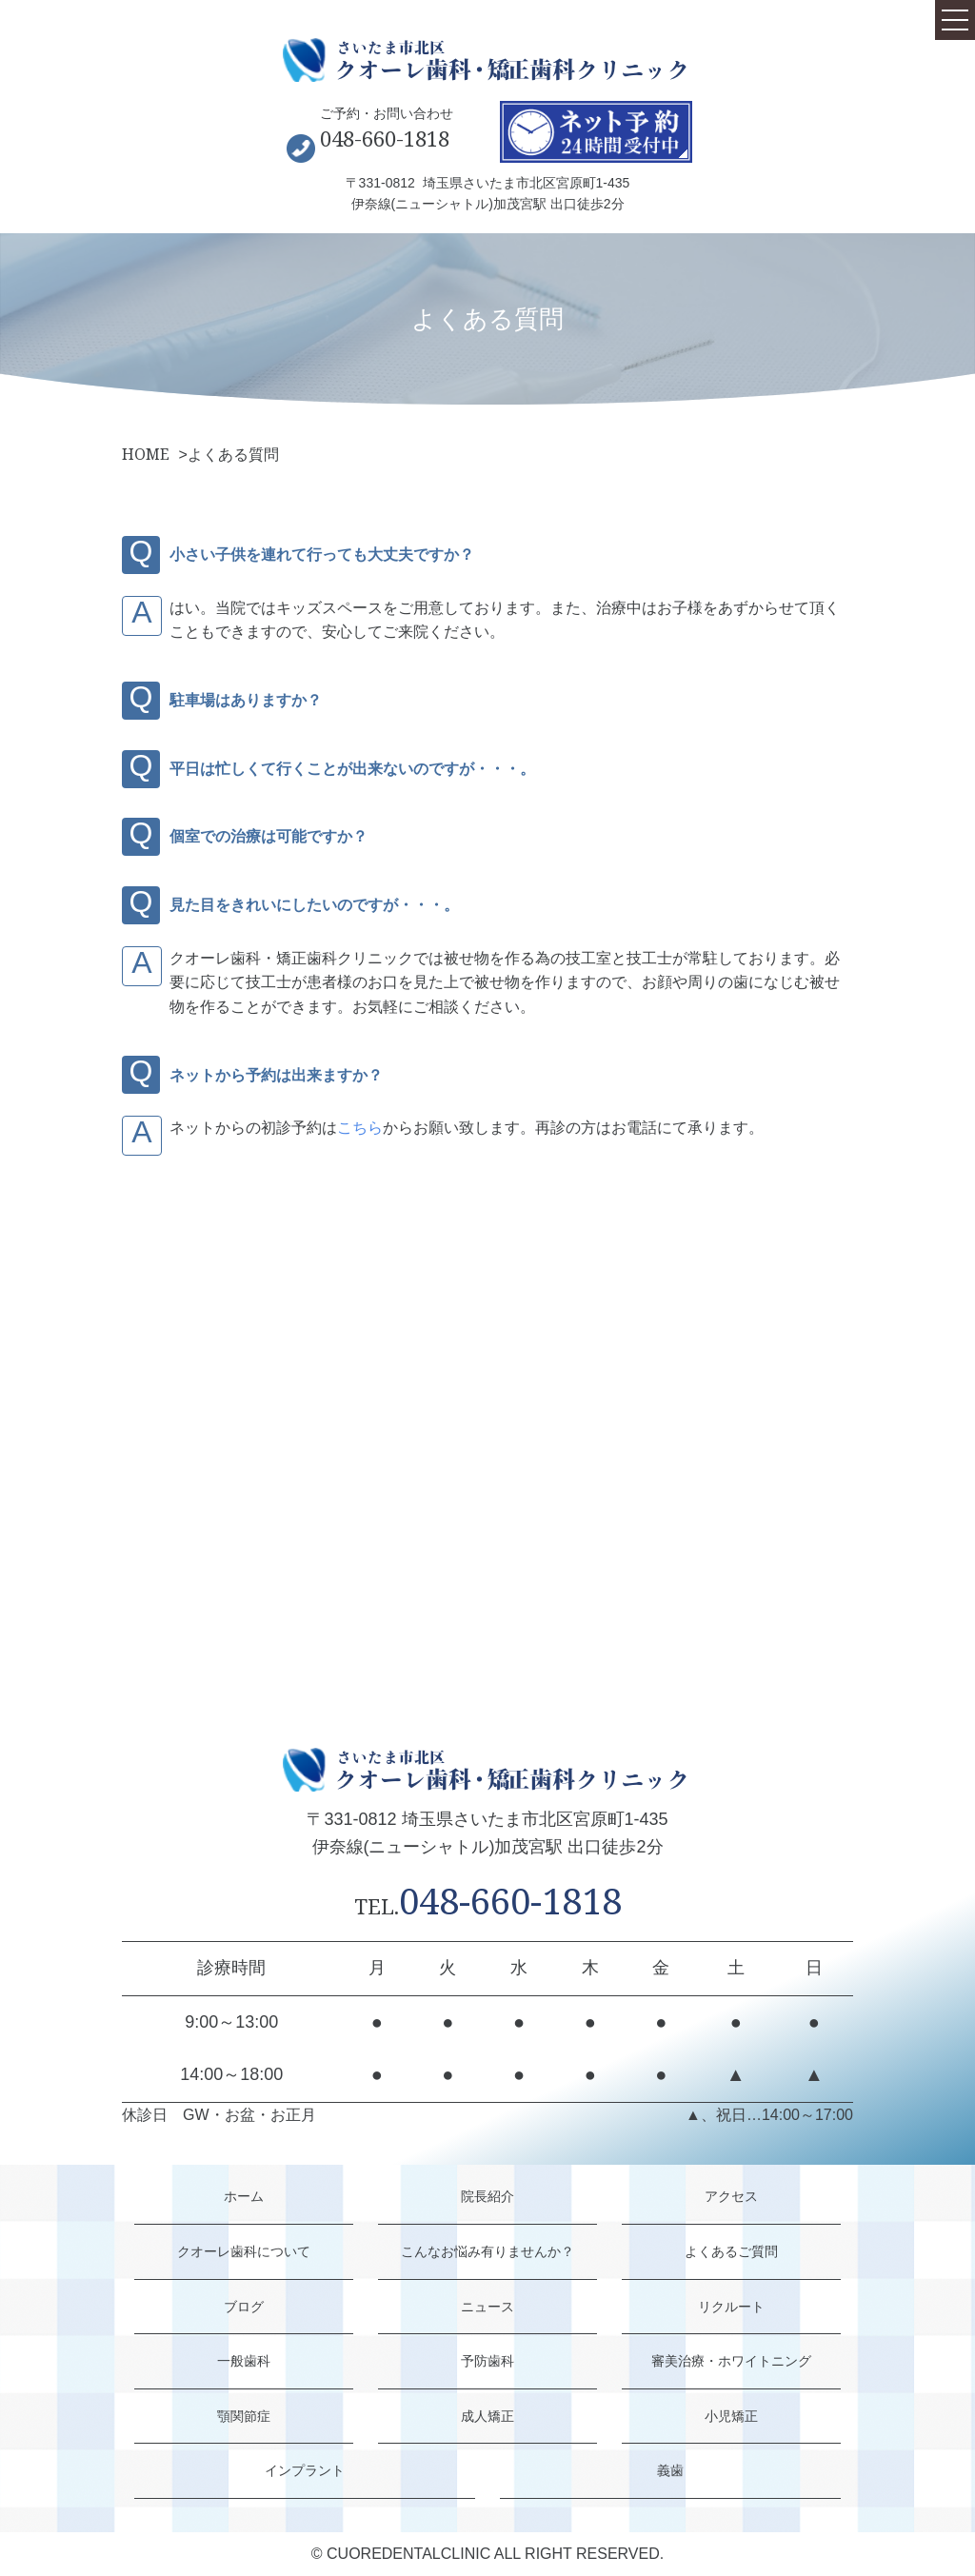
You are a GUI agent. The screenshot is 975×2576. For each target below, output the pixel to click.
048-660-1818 (384, 138)
